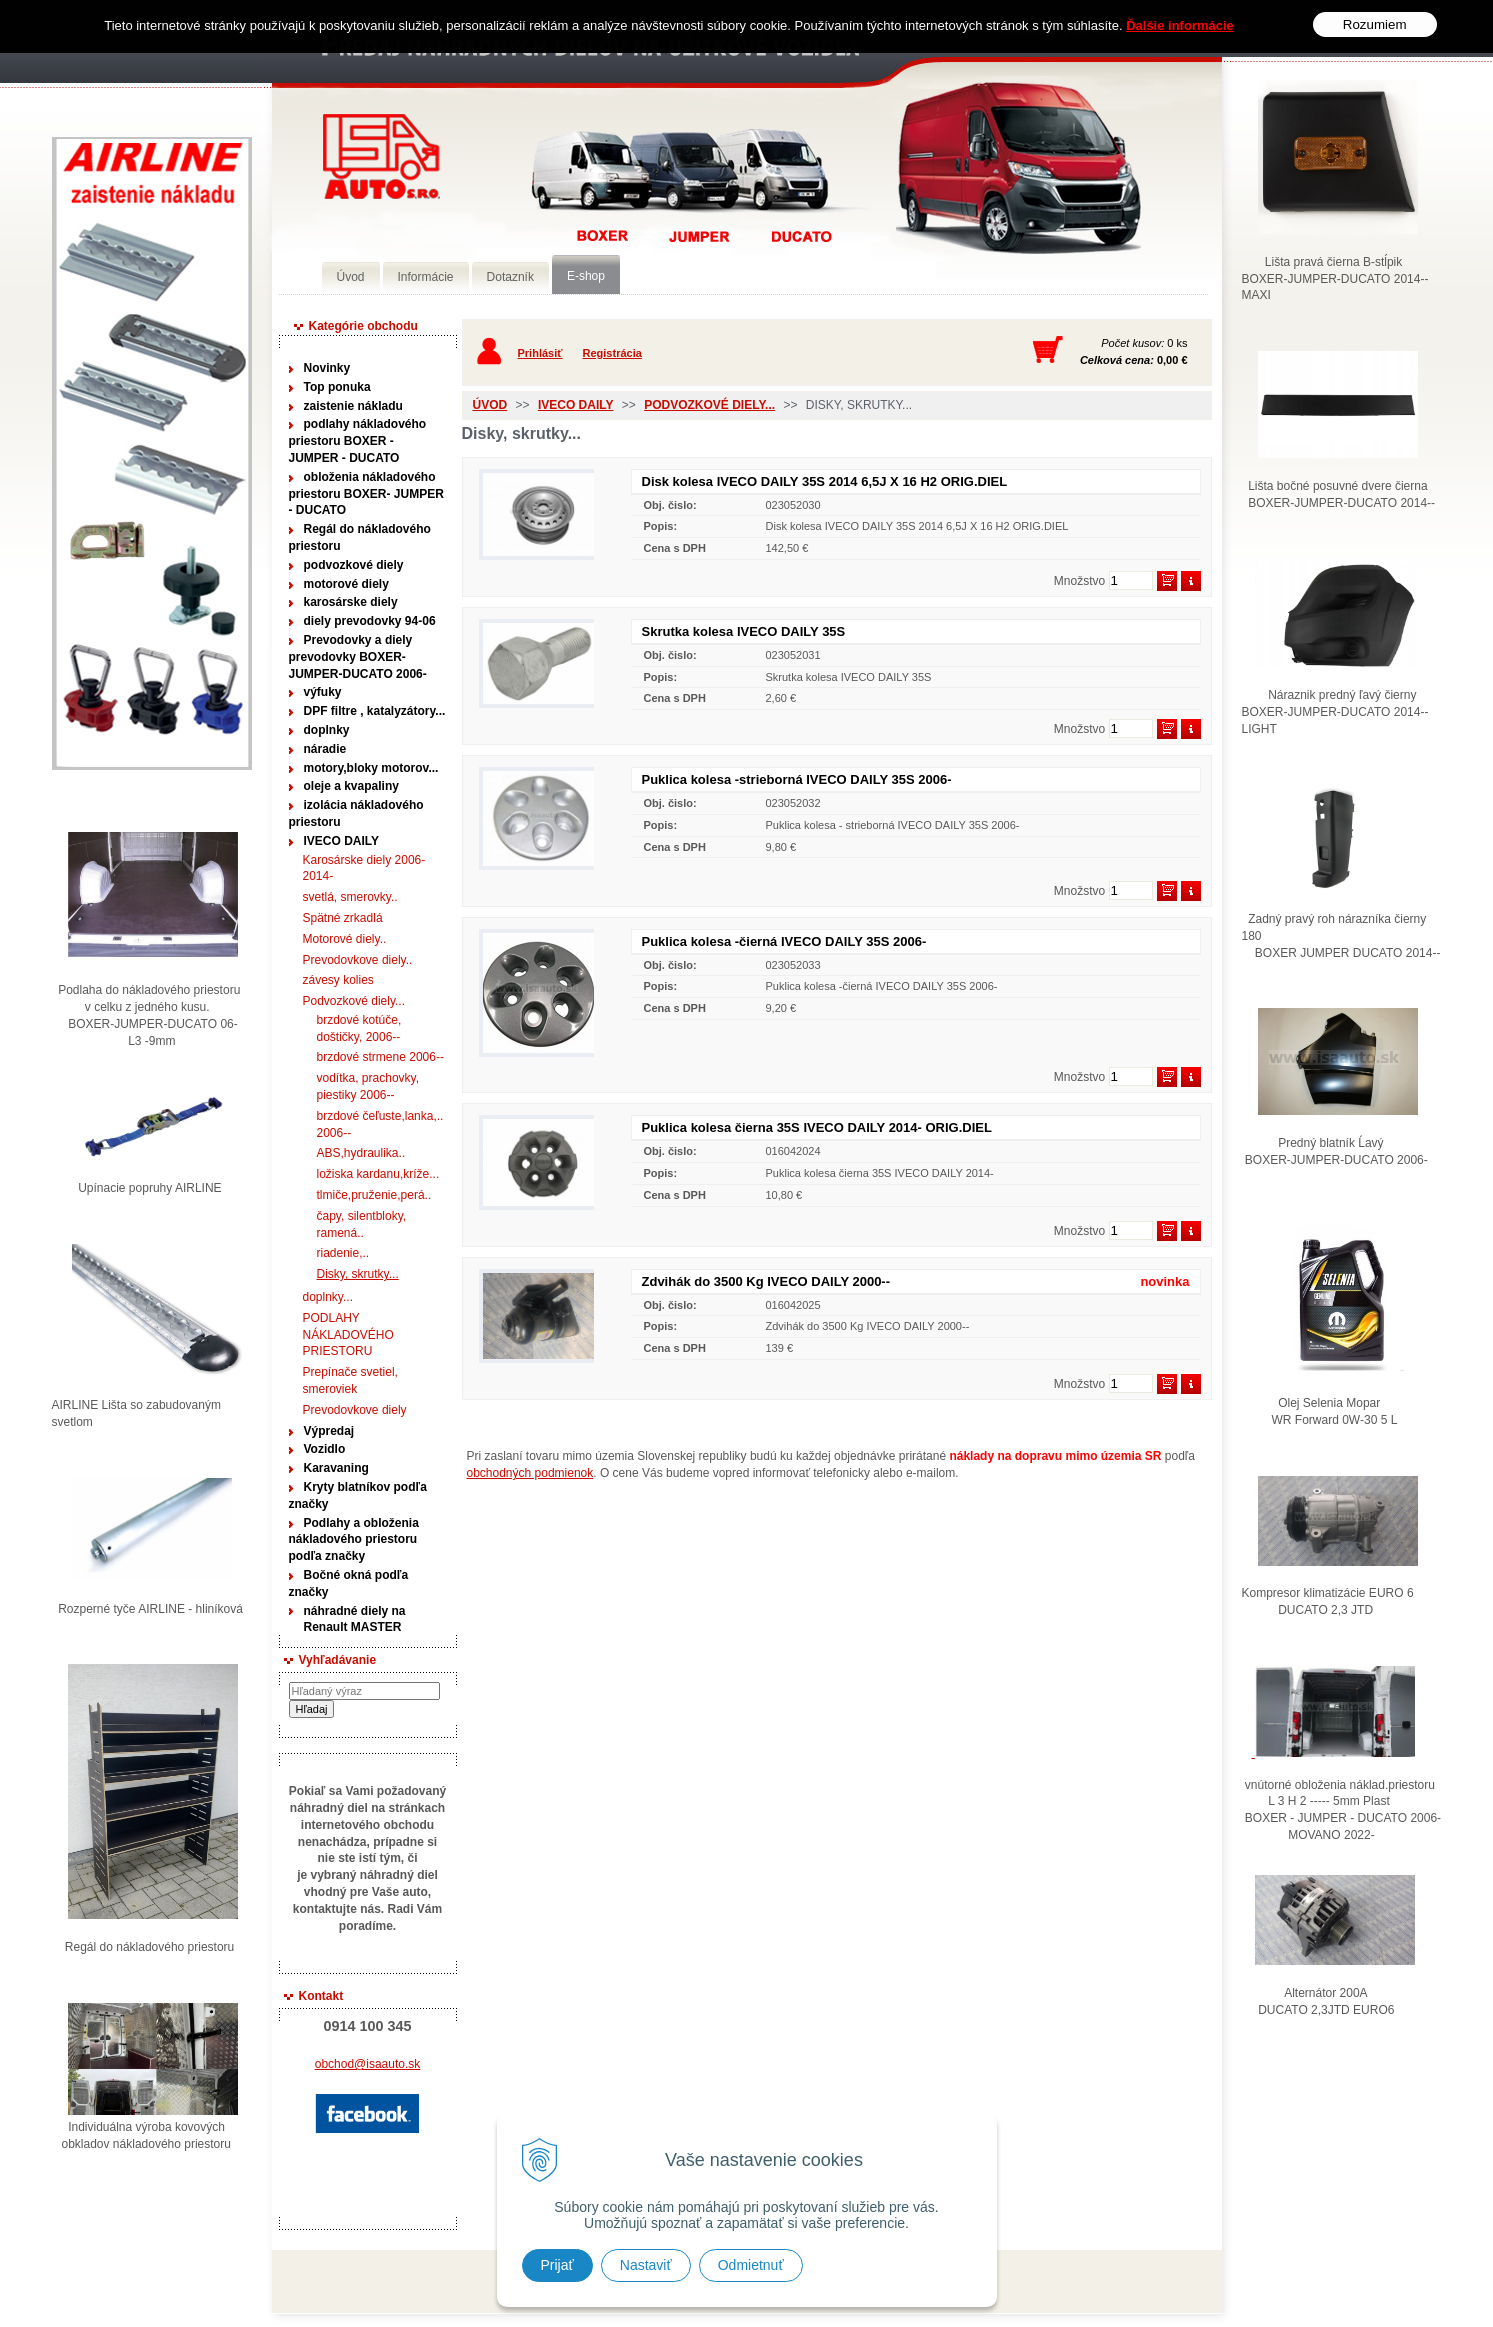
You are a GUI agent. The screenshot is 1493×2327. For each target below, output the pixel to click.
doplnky (327, 730)
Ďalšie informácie (1180, 25)
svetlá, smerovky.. (350, 897)
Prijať (557, 2265)
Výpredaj (329, 1431)
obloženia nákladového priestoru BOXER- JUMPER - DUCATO (366, 494)
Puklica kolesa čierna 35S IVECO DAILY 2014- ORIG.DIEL (817, 1127)
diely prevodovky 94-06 (370, 621)
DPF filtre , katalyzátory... (375, 711)
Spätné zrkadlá (343, 918)
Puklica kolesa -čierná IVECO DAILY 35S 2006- (784, 941)
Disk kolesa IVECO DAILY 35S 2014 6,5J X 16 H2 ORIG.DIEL (825, 481)
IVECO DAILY (342, 841)
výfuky (323, 692)
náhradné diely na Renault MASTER (355, 1619)
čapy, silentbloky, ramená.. (362, 1224)
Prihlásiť (540, 353)
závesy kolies (338, 980)
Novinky (327, 368)
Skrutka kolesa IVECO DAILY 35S (744, 631)
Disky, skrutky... (358, 1274)
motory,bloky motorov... (371, 768)
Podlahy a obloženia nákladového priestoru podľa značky (354, 1540)
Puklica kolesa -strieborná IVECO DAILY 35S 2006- (797, 779)
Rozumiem (1375, 24)
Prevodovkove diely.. (358, 960)
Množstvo (1079, 581)
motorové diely (346, 584)
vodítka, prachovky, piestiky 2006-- (368, 1086)
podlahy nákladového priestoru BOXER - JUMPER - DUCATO (358, 441)
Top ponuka (337, 387)
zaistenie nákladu (353, 406)
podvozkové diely (354, 565)
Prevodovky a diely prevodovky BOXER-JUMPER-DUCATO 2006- (358, 657)
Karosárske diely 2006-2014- (364, 868)
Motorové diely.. (345, 939)
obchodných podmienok (530, 1473)
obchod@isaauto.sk (368, 2064)
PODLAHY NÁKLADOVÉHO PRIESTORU (348, 1335)
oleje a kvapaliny (351, 786)
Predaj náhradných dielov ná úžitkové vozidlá (381, 156)
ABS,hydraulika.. (361, 1153)
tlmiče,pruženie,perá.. (374, 1195)
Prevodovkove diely (355, 1410)
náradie (325, 749)
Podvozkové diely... (354, 1001)
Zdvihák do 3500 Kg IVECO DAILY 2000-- (766, 1281)
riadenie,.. (343, 1253)
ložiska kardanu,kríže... (378, 1174)
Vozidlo (325, 1449)
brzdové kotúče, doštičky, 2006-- (359, 1028)
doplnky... (328, 1297)
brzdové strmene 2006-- (380, 1057)
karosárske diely (351, 602)
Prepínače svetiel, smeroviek (350, 1380)
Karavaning (336, 1468)
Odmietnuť (751, 2265)
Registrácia (612, 353)
